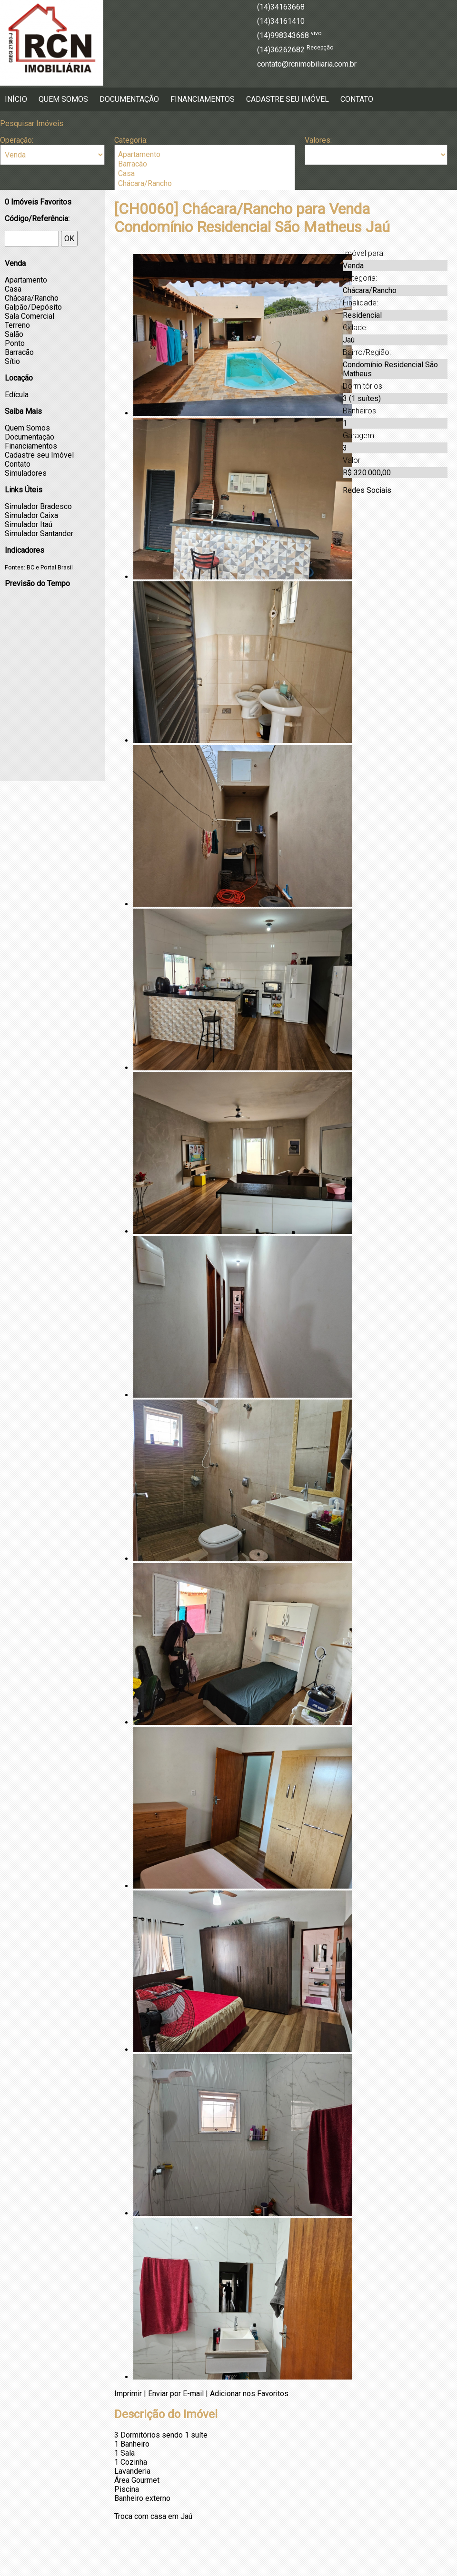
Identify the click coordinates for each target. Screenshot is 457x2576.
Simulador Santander (39, 533)
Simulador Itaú (28, 524)
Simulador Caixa (31, 515)
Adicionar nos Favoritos (249, 2393)
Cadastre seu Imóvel (287, 99)
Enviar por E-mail (176, 2393)
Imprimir (128, 2393)
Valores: (318, 140)
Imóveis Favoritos (38, 201)
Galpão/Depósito (33, 307)
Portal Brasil (56, 567)
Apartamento (204, 154)
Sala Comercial (29, 316)
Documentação (129, 99)
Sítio (12, 361)
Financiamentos (202, 99)
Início (16, 99)
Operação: (16, 140)
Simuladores (26, 473)
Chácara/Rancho (204, 183)
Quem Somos (63, 99)
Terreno (17, 325)
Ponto (15, 343)
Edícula (17, 394)
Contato (356, 99)
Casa (204, 173)
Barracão (204, 164)
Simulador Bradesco (38, 506)
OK (69, 238)
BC (30, 567)
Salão (14, 334)
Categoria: (131, 140)
